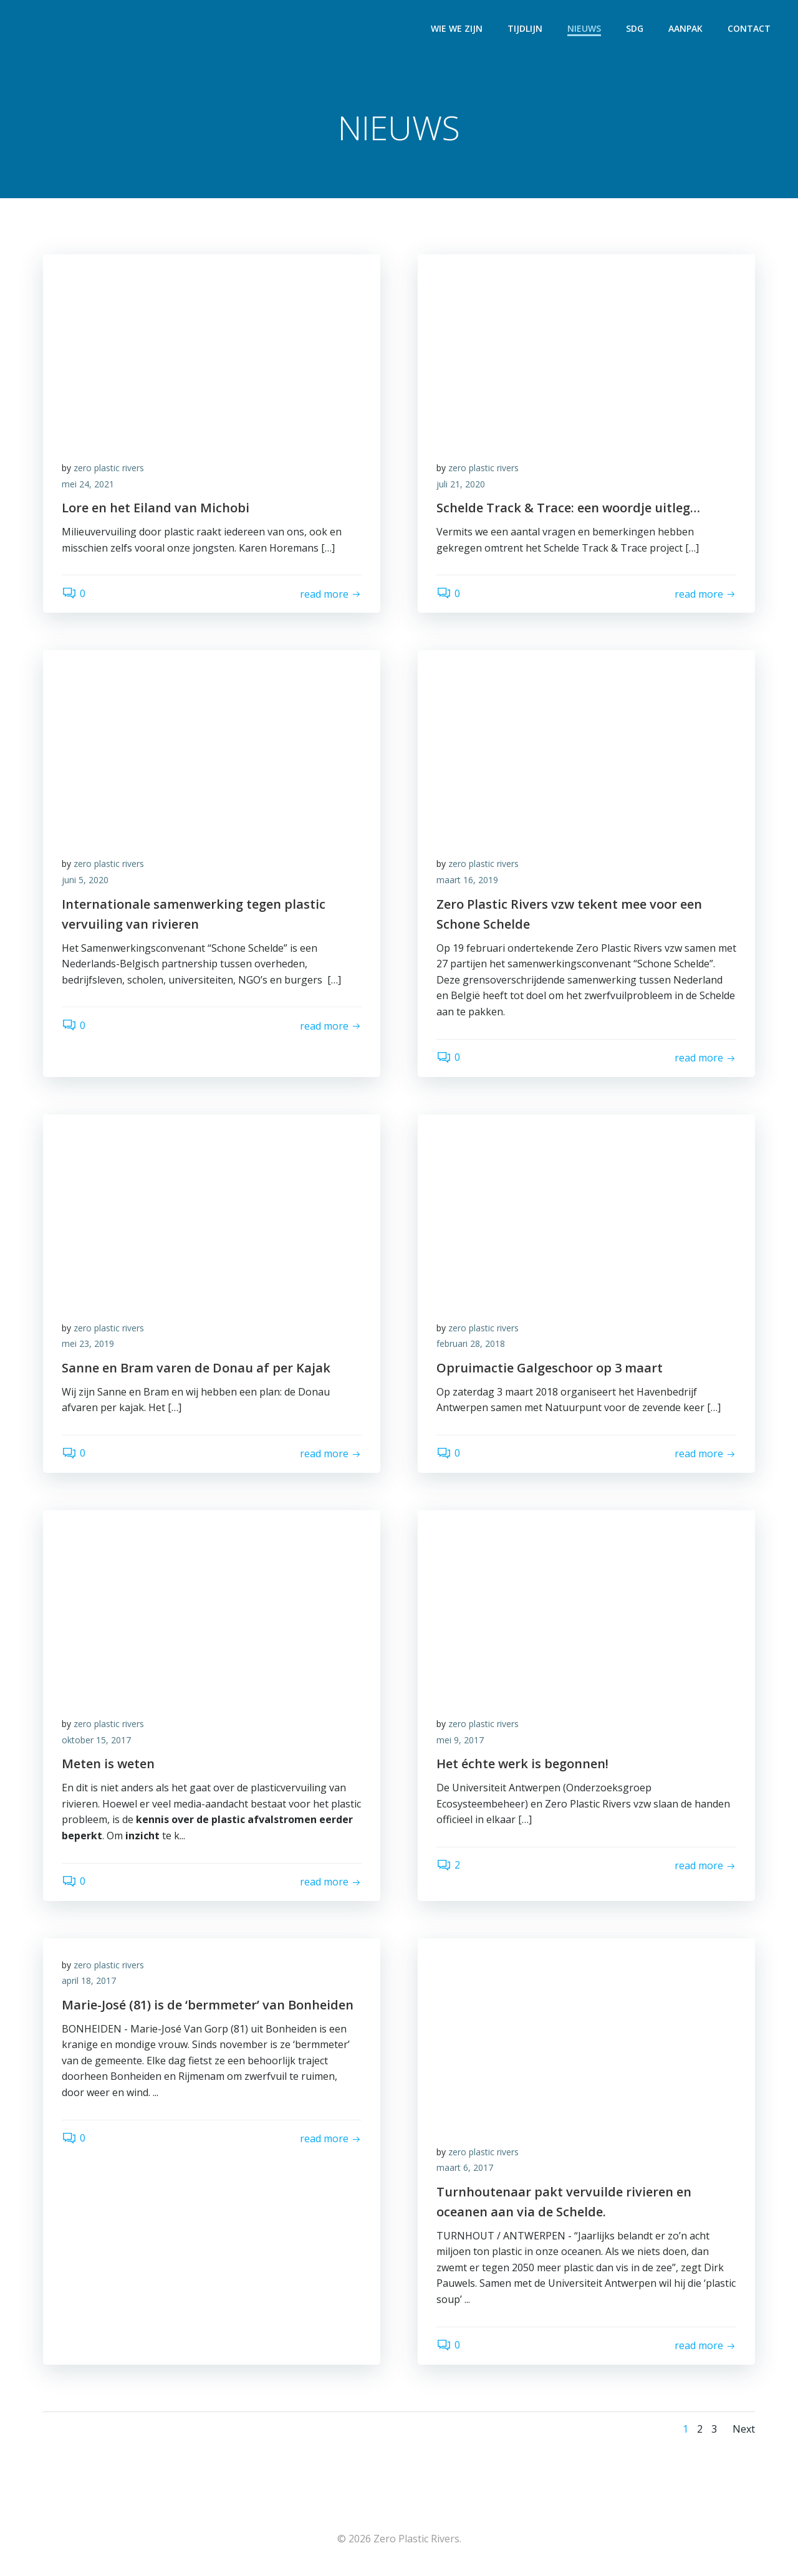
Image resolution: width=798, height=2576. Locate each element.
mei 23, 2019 (88, 1343)
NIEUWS (584, 28)
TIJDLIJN (524, 28)
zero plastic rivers (109, 468)
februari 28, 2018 (470, 1343)
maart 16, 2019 (467, 880)
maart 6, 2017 (464, 2167)
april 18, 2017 (89, 1980)
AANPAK (685, 28)
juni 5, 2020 (85, 880)
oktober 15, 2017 (96, 1740)
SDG (634, 28)
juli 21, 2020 (460, 484)
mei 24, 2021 (88, 484)
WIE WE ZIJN (457, 28)
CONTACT (749, 28)
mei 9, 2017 (460, 1740)
